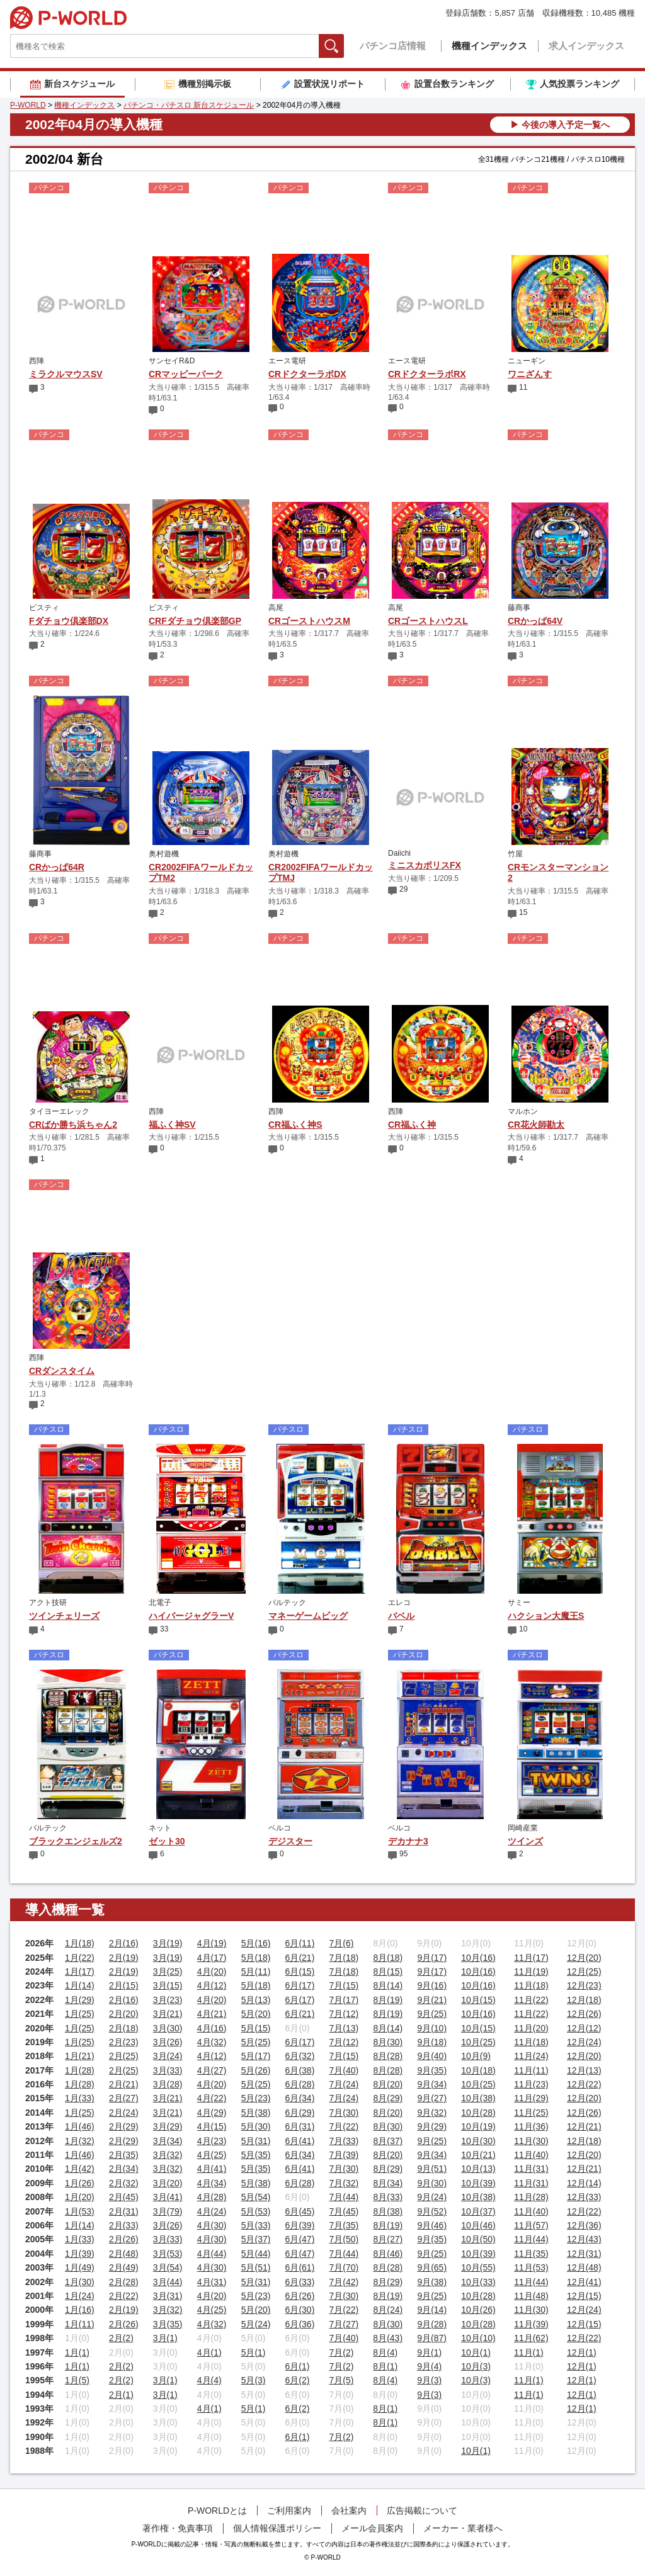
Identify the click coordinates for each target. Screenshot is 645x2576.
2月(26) (124, 2239)
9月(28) (432, 2324)
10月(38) (478, 2098)
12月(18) (584, 2000)
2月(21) (124, 2084)
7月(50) (344, 2239)
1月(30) (79, 2282)
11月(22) (531, 2000)
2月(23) (124, 2042)
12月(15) (584, 2296)
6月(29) (300, 2113)
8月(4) (385, 2352)
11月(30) (531, 2141)
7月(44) (344, 2197)
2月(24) (124, 2113)
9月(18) (432, 2042)
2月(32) (124, 2183)
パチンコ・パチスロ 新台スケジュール (188, 105)
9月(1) (429, 2352)
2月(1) (121, 2395)
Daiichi (399, 853)
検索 (343, 45)
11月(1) (529, 2352)
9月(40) (432, 2056)
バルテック (287, 1602)
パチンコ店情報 (393, 45)
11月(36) (531, 2126)
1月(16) (79, 2310)
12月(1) (581, 2352)
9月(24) (432, 2197)
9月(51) (432, 2169)
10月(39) (478, 2183)
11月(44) (531, 2239)
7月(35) (344, 2225)
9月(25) (432, 2014)
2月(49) (124, 2267)
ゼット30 (167, 1841)
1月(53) (79, 2211)
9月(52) (432, 2211)
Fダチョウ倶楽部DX (68, 621)
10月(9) (476, 2056)
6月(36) (300, 2324)
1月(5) (77, 2380)
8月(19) (387, 2000)
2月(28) (124, 2282)
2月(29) (124, 2126)
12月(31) (584, 2254)
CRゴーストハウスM (309, 621)
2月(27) (124, 2098)
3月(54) (168, 2267)
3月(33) (168, 2070)
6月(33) (300, 2282)
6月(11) (300, 1943)
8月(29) (387, 2098)
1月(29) (79, 2000)
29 (403, 889)
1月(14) (79, 1985)
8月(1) (385, 2366)
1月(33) (79, 2098)
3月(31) (168, 2296)
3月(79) (168, 2211)
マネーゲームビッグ (308, 1616)
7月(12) (344, 2014)
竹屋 (515, 853)
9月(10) (432, 2028)
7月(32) (344, 2183)
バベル (401, 1616)
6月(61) (300, 2267)
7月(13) (344, 2028)
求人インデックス (586, 45)
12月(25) (584, 1971)
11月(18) (531, 1985)
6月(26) (300, 2296)
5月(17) (256, 2056)
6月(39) (300, 2225)
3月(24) (168, 2056)
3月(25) (168, 1971)
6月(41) (300, 2141)
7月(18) (344, 1958)
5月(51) (256, 2267)
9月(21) (432, 2000)
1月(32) (79, 2141)
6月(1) (297, 2366)
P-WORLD (68, 17)
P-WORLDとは (217, 2510)
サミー (519, 1602)
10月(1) (476, 2352)
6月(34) (300, 2098)
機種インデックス (489, 45)
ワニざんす (530, 374)
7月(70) (344, 2267)
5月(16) (256, 1943)
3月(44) (168, 2282)
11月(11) (531, 2070)
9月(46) (432, 2225)
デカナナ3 (408, 1841)
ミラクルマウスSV (66, 374)
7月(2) (341, 2352)
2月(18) (124, 2028)
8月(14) (387, 1985)
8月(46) (387, 2254)
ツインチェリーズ (64, 1616)
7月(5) (341, 2380)
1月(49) (79, 2267)
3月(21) (168, 2014)
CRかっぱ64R (56, 867)
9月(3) (429, 2380)
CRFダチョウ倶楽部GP (195, 621)
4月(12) (212, 1985)
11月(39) (531, 2324)
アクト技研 (48, 1602)
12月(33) (584, 2197)
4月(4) (209, 2380)
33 (164, 1629)
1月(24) (79, 2296)
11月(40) (531, 2155)
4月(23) (212, 2141)
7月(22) (344, 2126)
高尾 (275, 607)
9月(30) (432, 2183)
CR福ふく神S (295, 1125)
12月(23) (584, 1985)
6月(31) (300, 2126)
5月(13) (256, 2000)
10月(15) (478, 2000)
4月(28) (212, 2197)
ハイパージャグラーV (191, 1616)
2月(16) (124, 1943)
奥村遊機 (164, 853)
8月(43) (387, 2338)
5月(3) (253, 2380)
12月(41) (584, 2282)
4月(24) (212, 2211)
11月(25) (531, 2113)
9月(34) (432, 2084)
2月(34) (124, 2169)
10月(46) (478, 2225)
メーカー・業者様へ (463, 2528)
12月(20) (584, 1958)
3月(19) (168, 1943)
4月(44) (212, 2254)
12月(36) (584, 2225)
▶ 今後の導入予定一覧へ (560, 125)
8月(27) (387, 2239)
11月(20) (531, 2028)
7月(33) (344, 2141)
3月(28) (168, 2084)
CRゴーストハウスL (428, 621)
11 (523, 387)
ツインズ (525, 1841)
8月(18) (387, 1958)
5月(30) (256, 2126)
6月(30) (300, 2310)
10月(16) (478, 1958)
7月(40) (344, 2070)
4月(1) (209, 2352)
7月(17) (344, 2000)
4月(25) (212, 2155)
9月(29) (432, 2126)
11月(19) (531, 1971)
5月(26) (256, 2070)
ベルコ (279, 1828)
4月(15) (212, 2126)
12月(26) (584, 2014)
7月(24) (344, 2084)
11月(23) (531, 2084)
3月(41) (168, 2197)
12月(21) (584, 2126)
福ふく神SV (172, 1125)
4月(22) (212, 2098)
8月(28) (387, 2056)
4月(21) (212, 2014)
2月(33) (124, 2225)
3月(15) (168, 1985)
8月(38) (387, 2211)
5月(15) (256, 2028)
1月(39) (79, 2254)
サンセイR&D (172, 360)
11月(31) (531, 2169)
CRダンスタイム (61, 1371)
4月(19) (212, 1943)
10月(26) (478, 2310)
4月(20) (212, 1971)
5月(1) (253, 2352)
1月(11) (79, 2324)
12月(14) (584, 2183)
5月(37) (256, 2239)
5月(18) (256, 1958)
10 (523, 1629)
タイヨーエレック (59, 1111)
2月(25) (124, 2056)
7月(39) (344, 2155)
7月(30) (344, 2113)
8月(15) (387, 1971)
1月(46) (79, 2126)
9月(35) (432, 2070)
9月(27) (432, 2098)
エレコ (399, 1602)
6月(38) (300, 2070)
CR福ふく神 (412, 1125)
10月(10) (478, 2338)
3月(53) (168, 2254)
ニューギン (526, 360)
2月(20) (124, 2014)
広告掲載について (422, 2510)
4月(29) (212, 2113)
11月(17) (531, 1958)
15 (523, 912)
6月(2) (297, 2380)
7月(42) (344, 2282)
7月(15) (344, 1985)
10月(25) (478, 2042)
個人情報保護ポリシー (277, 2528)
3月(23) (168, 2000)
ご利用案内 (289, 2510)
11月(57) (531, 2225)
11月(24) (531, 2056)
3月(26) (168, 2042)
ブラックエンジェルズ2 (75, 1841)
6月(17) (300, 1985)
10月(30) (478, 2141)
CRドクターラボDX (307, 374)
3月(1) (165, 2338)
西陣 (36, 360)
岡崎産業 (523, 1828)
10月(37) (478, 2211)
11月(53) (531, 2267)
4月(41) (212, 2169)
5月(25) (256, 2042)
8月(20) (387, 2084)
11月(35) (531, 2254)
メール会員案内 (372, 2528)
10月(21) (478, 2155)
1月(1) (77, 2352)
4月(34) (212, 2183)
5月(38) (256, 2113)
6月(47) (300, 2239)
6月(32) (300, 2056)
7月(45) (344, 2211)
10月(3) (476, 2366)
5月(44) (256, 2254)
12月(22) (584, 2084)
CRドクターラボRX (427, 374)
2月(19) (124, 1958)
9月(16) (432, 1985)
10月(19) (478, 2126)
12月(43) (584, 2239)
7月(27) (344, 2324)
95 (403, 1853)
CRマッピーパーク (186, 374)
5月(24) (256, 2324)
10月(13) (478, 2169)
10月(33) (478, 2282)
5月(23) (256, 2098)
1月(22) (79, 1958)
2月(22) (124, 2296)
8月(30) (387, 2042)
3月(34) (168, 2141)
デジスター (290, 1841)
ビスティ (44, 607)
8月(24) (387, 2310)
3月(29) (168, 2126)
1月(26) (79, 2183)
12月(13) (584, 2070)
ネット (160, 1828)
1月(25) (79, 2014)
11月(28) (531, 2197)
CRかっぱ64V (535, 621)
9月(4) (429, 2366)
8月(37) (387, 2141)
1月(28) (79, 2070)
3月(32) (168, 2155)
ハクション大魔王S (546, 1616)
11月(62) (531, 2338)
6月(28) (300, 2084)
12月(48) (584, 2267)
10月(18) (478, 2070)
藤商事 (519, 607)
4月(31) (212, 2282)
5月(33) (256, 2225)
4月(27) (212, 2070)
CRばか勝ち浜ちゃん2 (73, 1125)
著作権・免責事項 (177, 2528)
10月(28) (478, 2113)
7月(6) (341, 1943)
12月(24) (584, 2042)
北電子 (160, 1602)
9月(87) (432, 2338)
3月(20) (168, 2183)
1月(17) (79, 1971)
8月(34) (387, 2183)
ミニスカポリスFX (424, 865)
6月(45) (300, 2211)
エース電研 (287, 360)
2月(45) (124, 2197)
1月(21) (79, 2056)
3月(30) (168, 2028)
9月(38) (432, 2282)
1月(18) (79, 1943)
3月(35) (168, 2324)
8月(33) (387, 2197)
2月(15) (124, 1985)
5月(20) (256, 2014)
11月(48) (531, 2296)
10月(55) (478, 2267)
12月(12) (584, 2028)
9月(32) (432, 2113)
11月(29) (531, 2098)
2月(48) (124, 2254)
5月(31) (256, 2141)
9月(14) (432, 2310)
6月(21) (300, 1958)
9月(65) (432, 2267)
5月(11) (256, 1971)
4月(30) (212, 2225)
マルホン (523, 1111)
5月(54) (256, 2197)
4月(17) (212, 1958)
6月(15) (300, 1971)
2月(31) (124, 2211)
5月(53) (256, 2211)
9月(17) (432, 1958)
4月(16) (212, 2028)
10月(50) (478, 2239)
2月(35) (124, 2155)
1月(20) (79, 2197)
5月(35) (256, 2155)
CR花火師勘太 (536, 1125)
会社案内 (349, 2510)
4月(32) (212, 2042)
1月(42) (79, 2169)
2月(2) (121, 2338)
